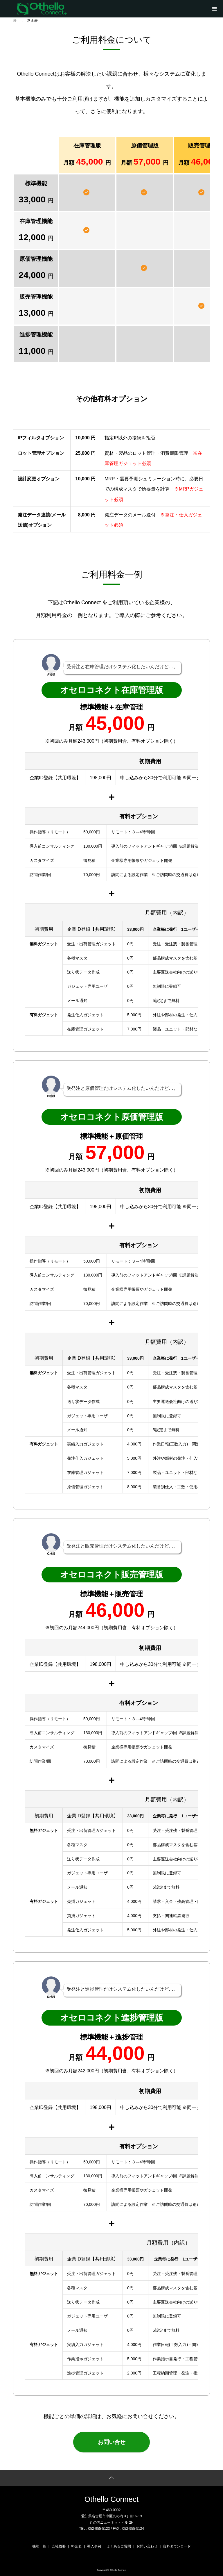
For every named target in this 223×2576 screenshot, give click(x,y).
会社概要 (59, 2545)
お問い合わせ (146, 2545)
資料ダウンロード (177, 2545)
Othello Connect (111, 2498)
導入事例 (94, 2545)
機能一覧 (39, 2545)
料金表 (76, 2545)
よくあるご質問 (119, 2545)
